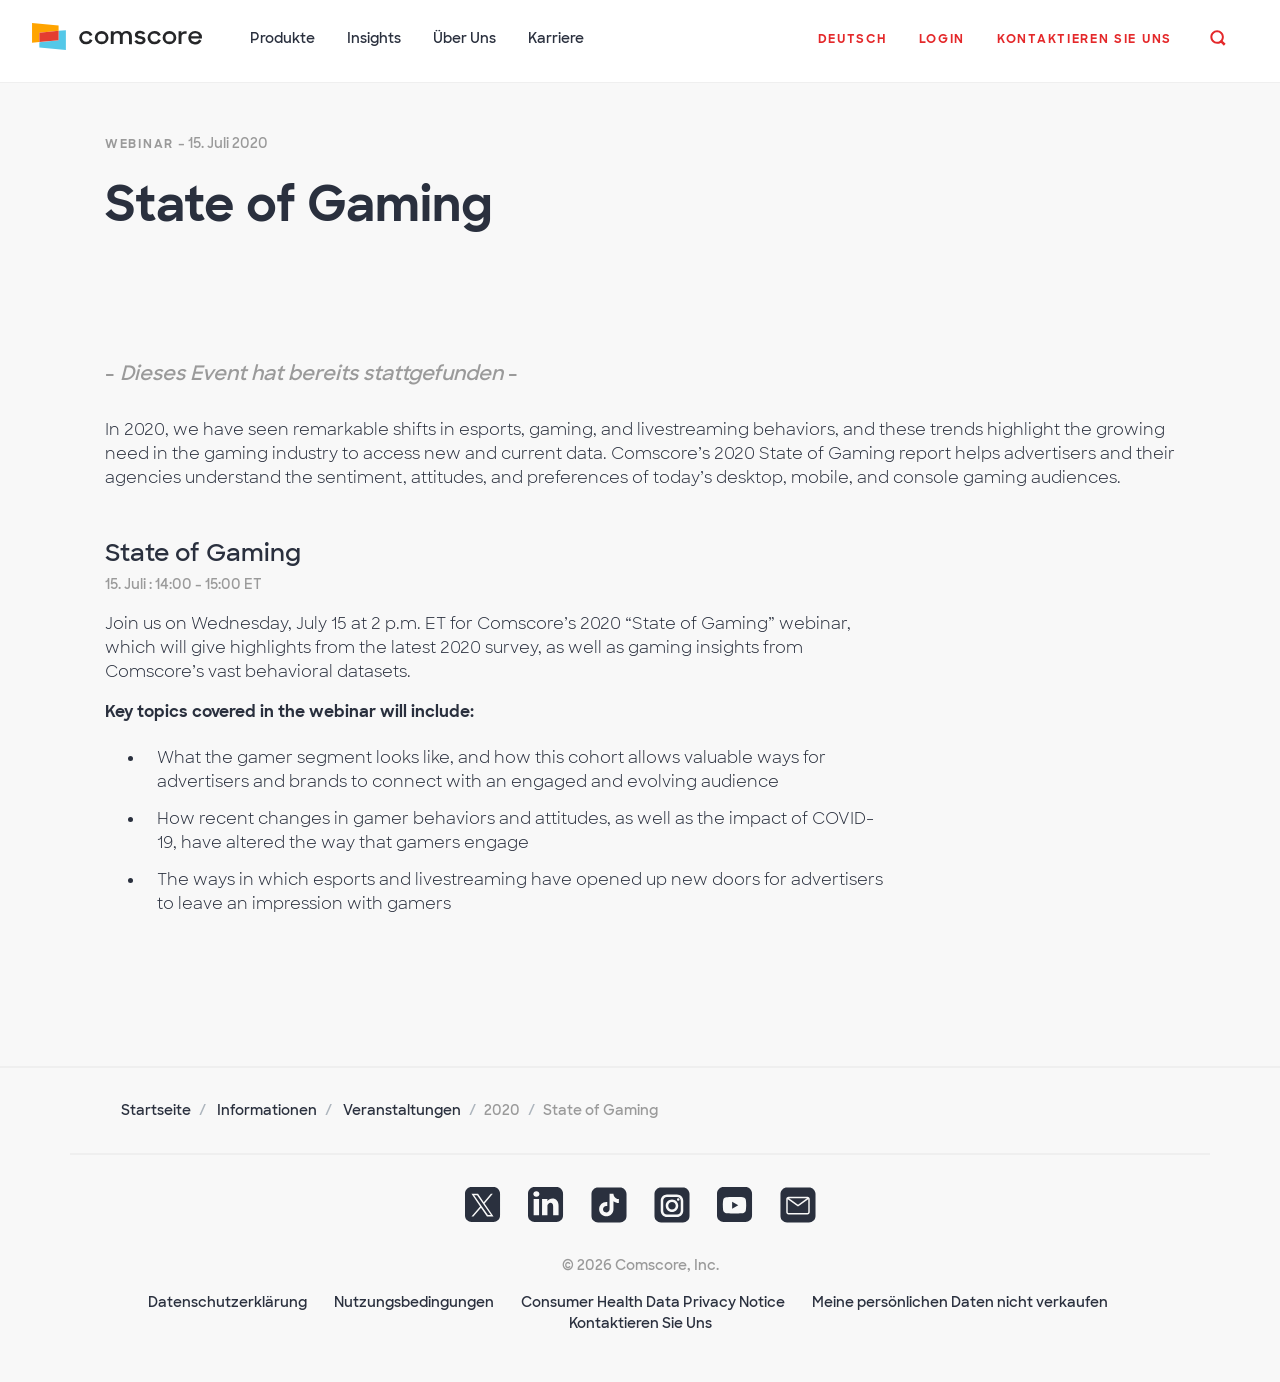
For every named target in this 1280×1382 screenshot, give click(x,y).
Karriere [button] (556, 38)
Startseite (156, 1110)
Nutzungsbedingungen (414, 1302)
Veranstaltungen (402, 1110)
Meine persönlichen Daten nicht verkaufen (960, 1302)
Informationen (267, 1110)
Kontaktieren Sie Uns (640, 1323)
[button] (852, 49)
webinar (139, 144)
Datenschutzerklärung (227, 1302)
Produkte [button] (282, 38)
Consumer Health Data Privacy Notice (653, 1302)
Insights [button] (374, 38)
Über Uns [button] (464, 38)
